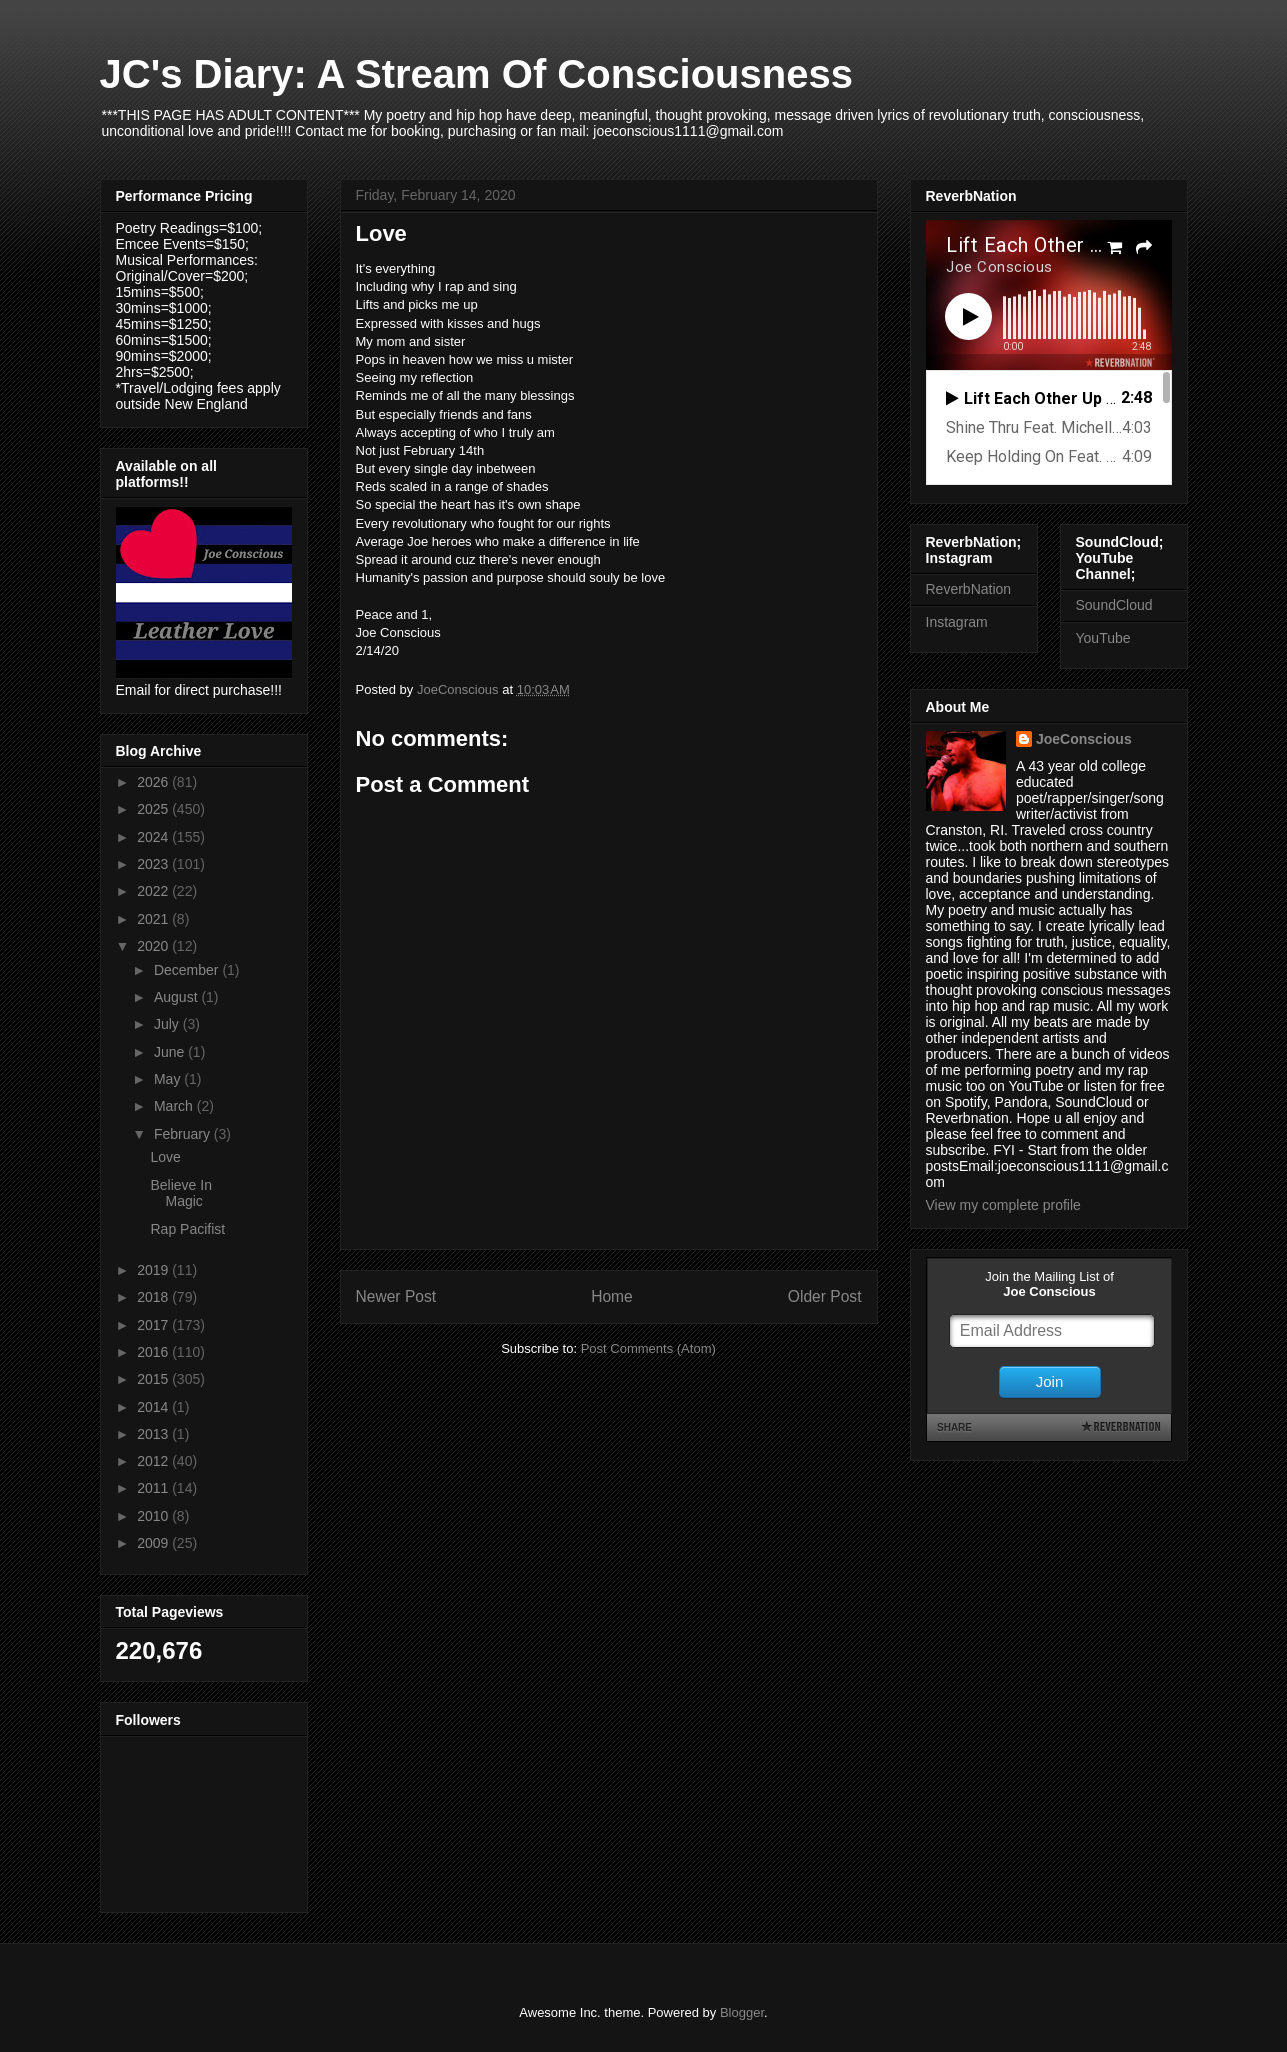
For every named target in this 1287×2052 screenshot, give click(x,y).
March (175, 1106)
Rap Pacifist (187, 1229)
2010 (154, 1516)
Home (612, 1296)
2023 (154, 864)
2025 (154, 809)
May (169, 1079)
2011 (154, 1488)
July (168, 1024)
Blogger (742, 2012)
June (171, 1052)
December (188, 970)
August (177, 997)
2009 (154, 1543)
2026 (154, 782)
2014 (154, 1407)
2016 (154, 1352)
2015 (154, 1379)
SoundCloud (1114, 605)
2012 (154, 1461)
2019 (154, 1270)
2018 (154, 1297)
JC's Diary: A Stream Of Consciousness (476, 74)
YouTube (1103, 638)
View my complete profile (1003, 1205)
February (184, 1134)
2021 (154, 919)
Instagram (957, 622)
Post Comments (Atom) (648, 1348)
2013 (154, 1434)
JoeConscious (1084, 739)
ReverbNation (969, 589)
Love (165, 1157)
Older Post (825, 1296)
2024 (154, 837)
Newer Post (396, 1296)
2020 (154, 946)
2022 (154, 891)
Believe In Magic (180, 1193)
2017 (154, 1325)
